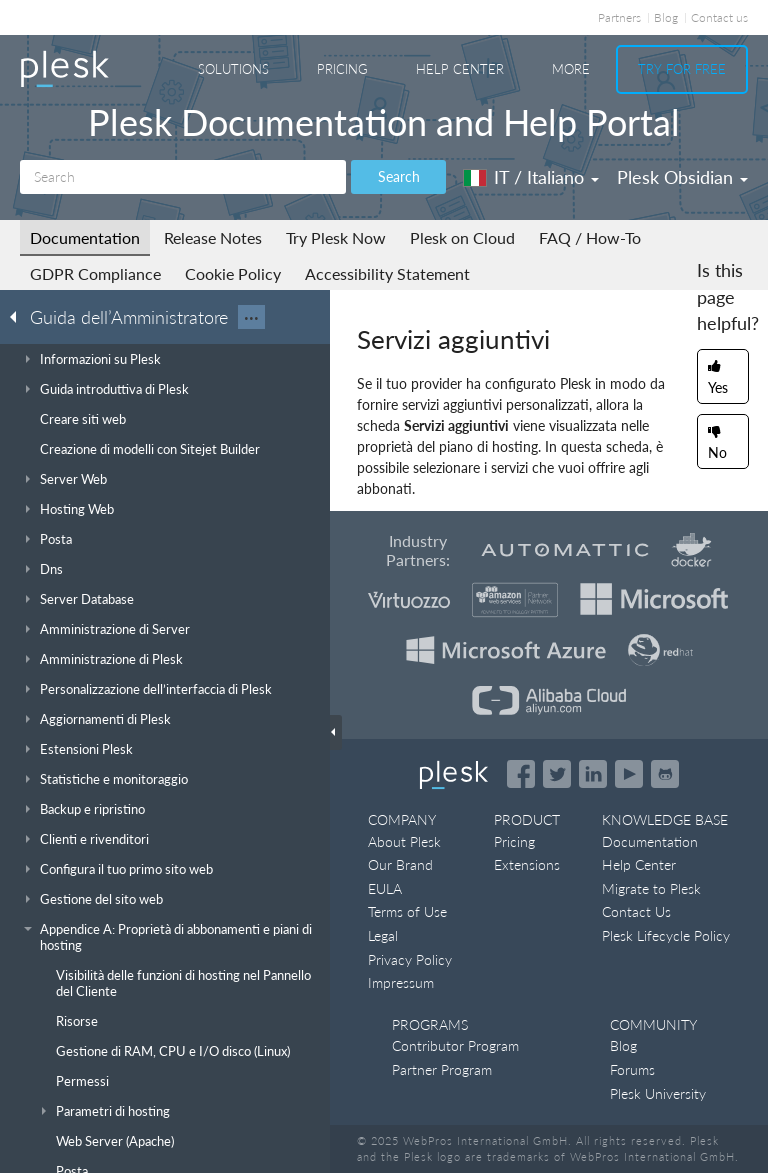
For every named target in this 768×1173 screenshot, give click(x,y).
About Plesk (404, 841)
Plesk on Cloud (462, 237)
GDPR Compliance (95, 273)
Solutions (233, 69)
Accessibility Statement (387, 273)
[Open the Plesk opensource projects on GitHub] (665, 774)
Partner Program (442, 1069)
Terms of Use (407, 911)
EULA (385, 888)
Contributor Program (455, 1045)
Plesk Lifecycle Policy (666, 935)
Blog (666, 17)
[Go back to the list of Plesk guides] (19, 316)
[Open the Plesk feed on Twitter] (557, 774)
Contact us (719, 17)
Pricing (342, 69)
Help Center (460, 69)
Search (399, 176)
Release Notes (213, 237)
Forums (632, 1069)
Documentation (85, 237)
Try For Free (682, 69)
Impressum (401, 982)
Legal (383, 935)
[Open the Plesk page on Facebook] (521, 774)
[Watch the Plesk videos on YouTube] (629, 774)
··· (251, 317)
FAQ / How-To (590, 237)
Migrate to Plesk (651, 888)
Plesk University (658, 1093)
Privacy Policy (410, 959)
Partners (619, 17)
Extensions (527, 864)
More (571, 69)
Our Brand (400, 864)
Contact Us (636, 911)
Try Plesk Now (336, 237)
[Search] (183, 177)
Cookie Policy (233, 273)
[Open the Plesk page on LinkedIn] (593, 774)
